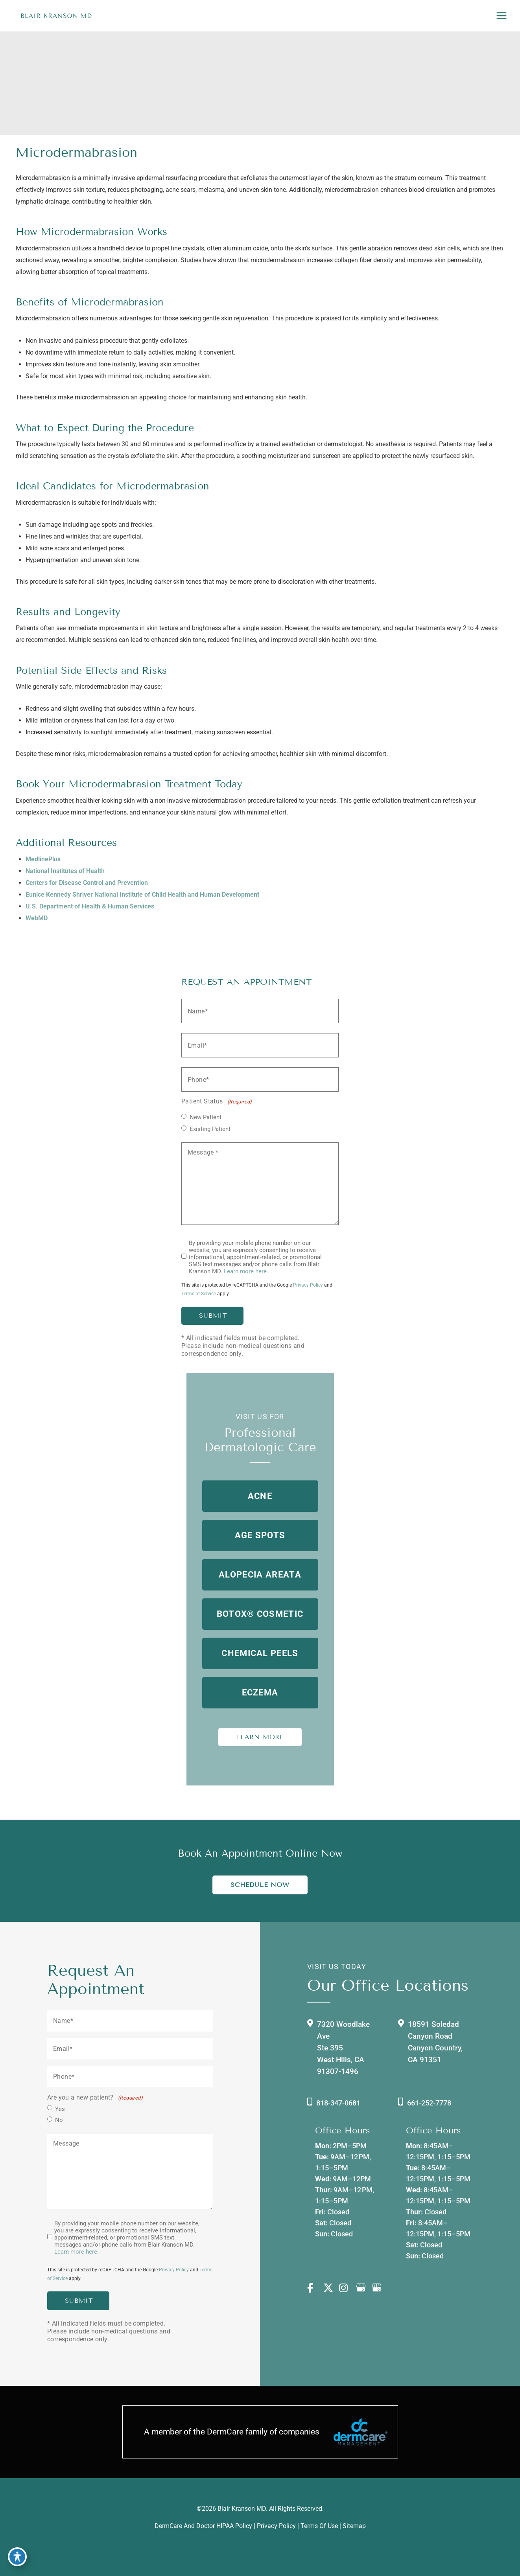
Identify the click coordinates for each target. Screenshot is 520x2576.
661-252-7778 (429, 2103)
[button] (260, 1496)
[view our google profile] (362, 2288)
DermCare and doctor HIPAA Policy (203, 2526)
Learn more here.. (247, 1271)
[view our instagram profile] (346, 2288)
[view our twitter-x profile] (330, 2288)
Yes (60, 2109)
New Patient (205, 1117)
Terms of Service (198, 1293)
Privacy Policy (308, 1285)
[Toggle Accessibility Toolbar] (17, 2558)
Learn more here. (76, 2251)
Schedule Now (260, 1884)
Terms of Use (319, 2526)
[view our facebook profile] (314, 2288)
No (59, 2120)
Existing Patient (210, 1129)
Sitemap (354, 2526)
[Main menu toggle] (501, 16)
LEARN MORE (260, 1737)
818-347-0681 (338, 2103)
